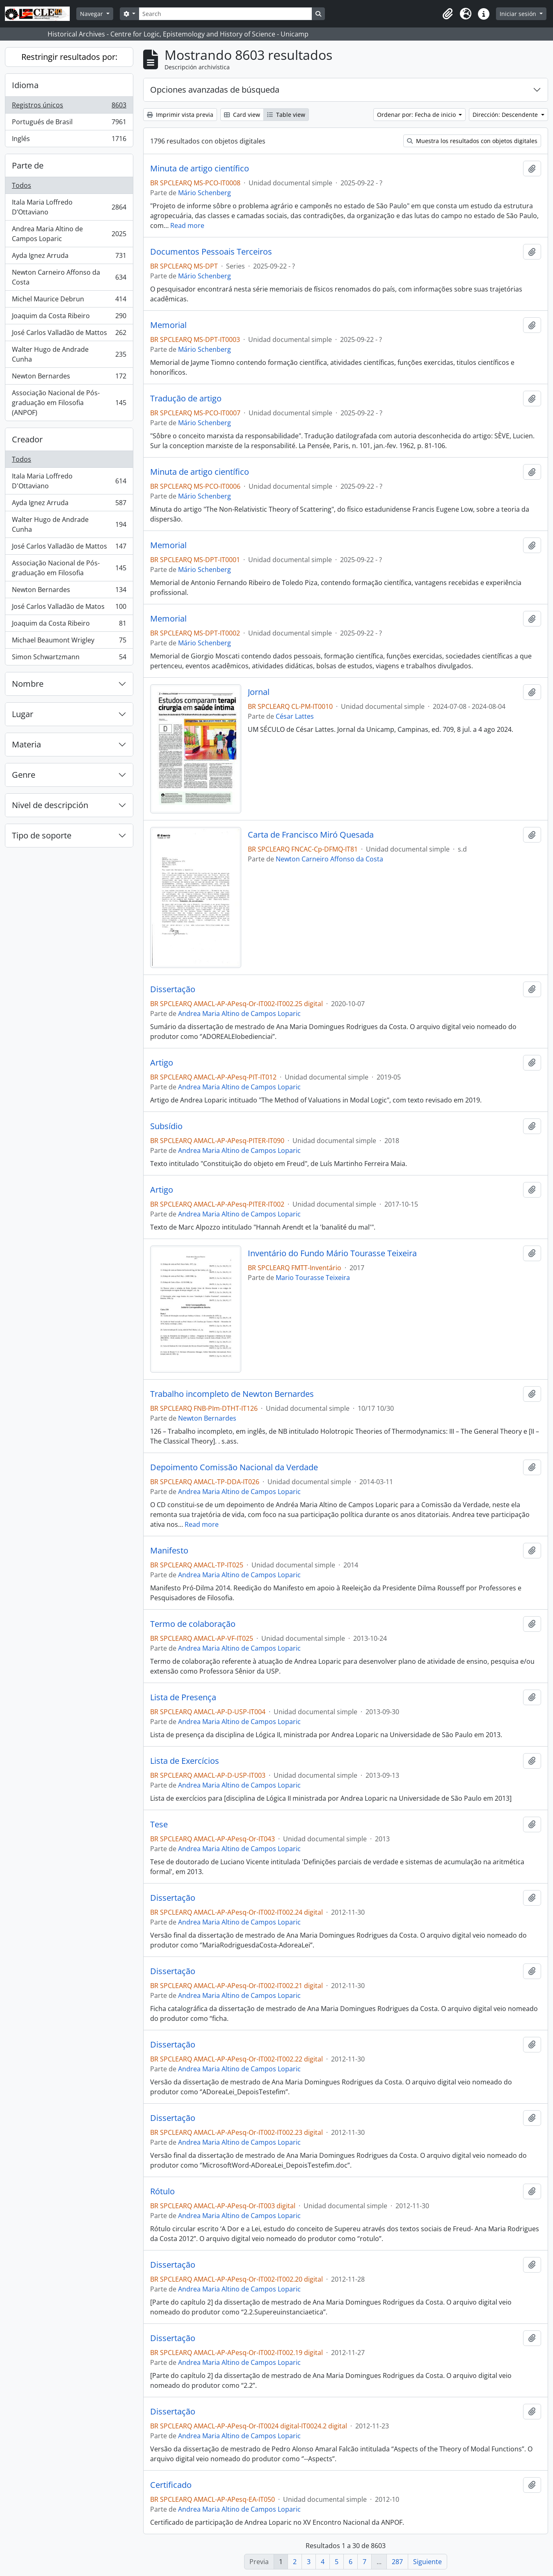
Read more (187, 225)
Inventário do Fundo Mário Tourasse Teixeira (332, 1253)
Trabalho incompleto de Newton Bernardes (232, 1394)
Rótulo (162, 2191)
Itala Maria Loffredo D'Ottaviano (68, 480)
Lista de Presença (183, 1697)
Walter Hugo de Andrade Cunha (68, 354)
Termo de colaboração (192, 1624)
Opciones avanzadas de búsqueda (214, 89)
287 (397, 2561)
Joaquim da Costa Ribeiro (68, 317)
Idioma (25, 85)
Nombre (27, 683)
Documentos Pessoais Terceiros (211, 252)
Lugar (22, 714)
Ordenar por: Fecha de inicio (417, 114)
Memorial (168, 325)
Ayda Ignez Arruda (68, 257)
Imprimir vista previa (180, 114)
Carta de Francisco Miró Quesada (311, 835)
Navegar (92, 14)
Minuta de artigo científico (199, 168)
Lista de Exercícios (184, 1761)
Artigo (161, 1063)
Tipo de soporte (41, 835)
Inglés (68, 140)
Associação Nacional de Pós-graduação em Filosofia (68, 567)
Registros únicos (68, 107)
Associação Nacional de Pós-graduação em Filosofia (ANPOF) (68, 402)
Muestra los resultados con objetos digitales (472, 141)
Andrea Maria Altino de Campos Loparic (68, 233)
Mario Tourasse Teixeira (313, 1277)
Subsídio (166, 1126)
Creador (27, 439)
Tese (159, 1824)
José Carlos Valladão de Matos (68, 608)
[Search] (225, 13)
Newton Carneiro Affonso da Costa (68, 277)
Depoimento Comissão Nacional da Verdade (234, 1467)
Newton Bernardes (68, 378)
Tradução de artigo (186, 398)
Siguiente (427, 2561)
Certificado (171, 2485)
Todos (21, 185)
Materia (26, 744)
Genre (23, 774)
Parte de (27, 165)
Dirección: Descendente (506, 114)
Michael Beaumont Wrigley (68, 642)
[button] (448, 14)
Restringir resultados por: (69, 56)
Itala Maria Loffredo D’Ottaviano (68, 207)
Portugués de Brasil (68, 123)
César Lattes (295, 716)
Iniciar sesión (519, 14)
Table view (286, 114)
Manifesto (169, 1551)
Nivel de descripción (50, 805)
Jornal (259, 692)
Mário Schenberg (204, 192)
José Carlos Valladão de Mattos (68, 334)
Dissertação (172, 989)
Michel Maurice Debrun (68, 300)
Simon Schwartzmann (68, 658)
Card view (242, 114)
